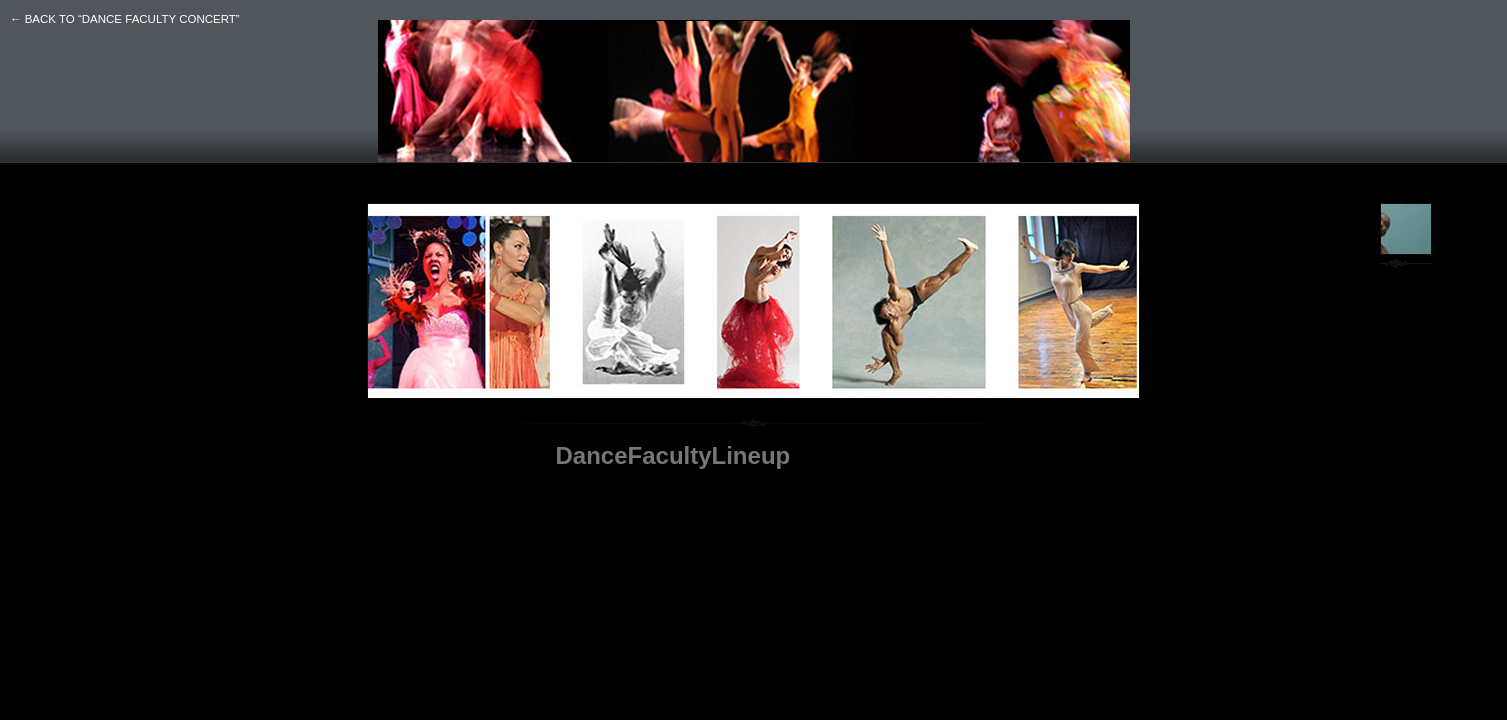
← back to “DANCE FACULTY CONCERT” (125, 19)
